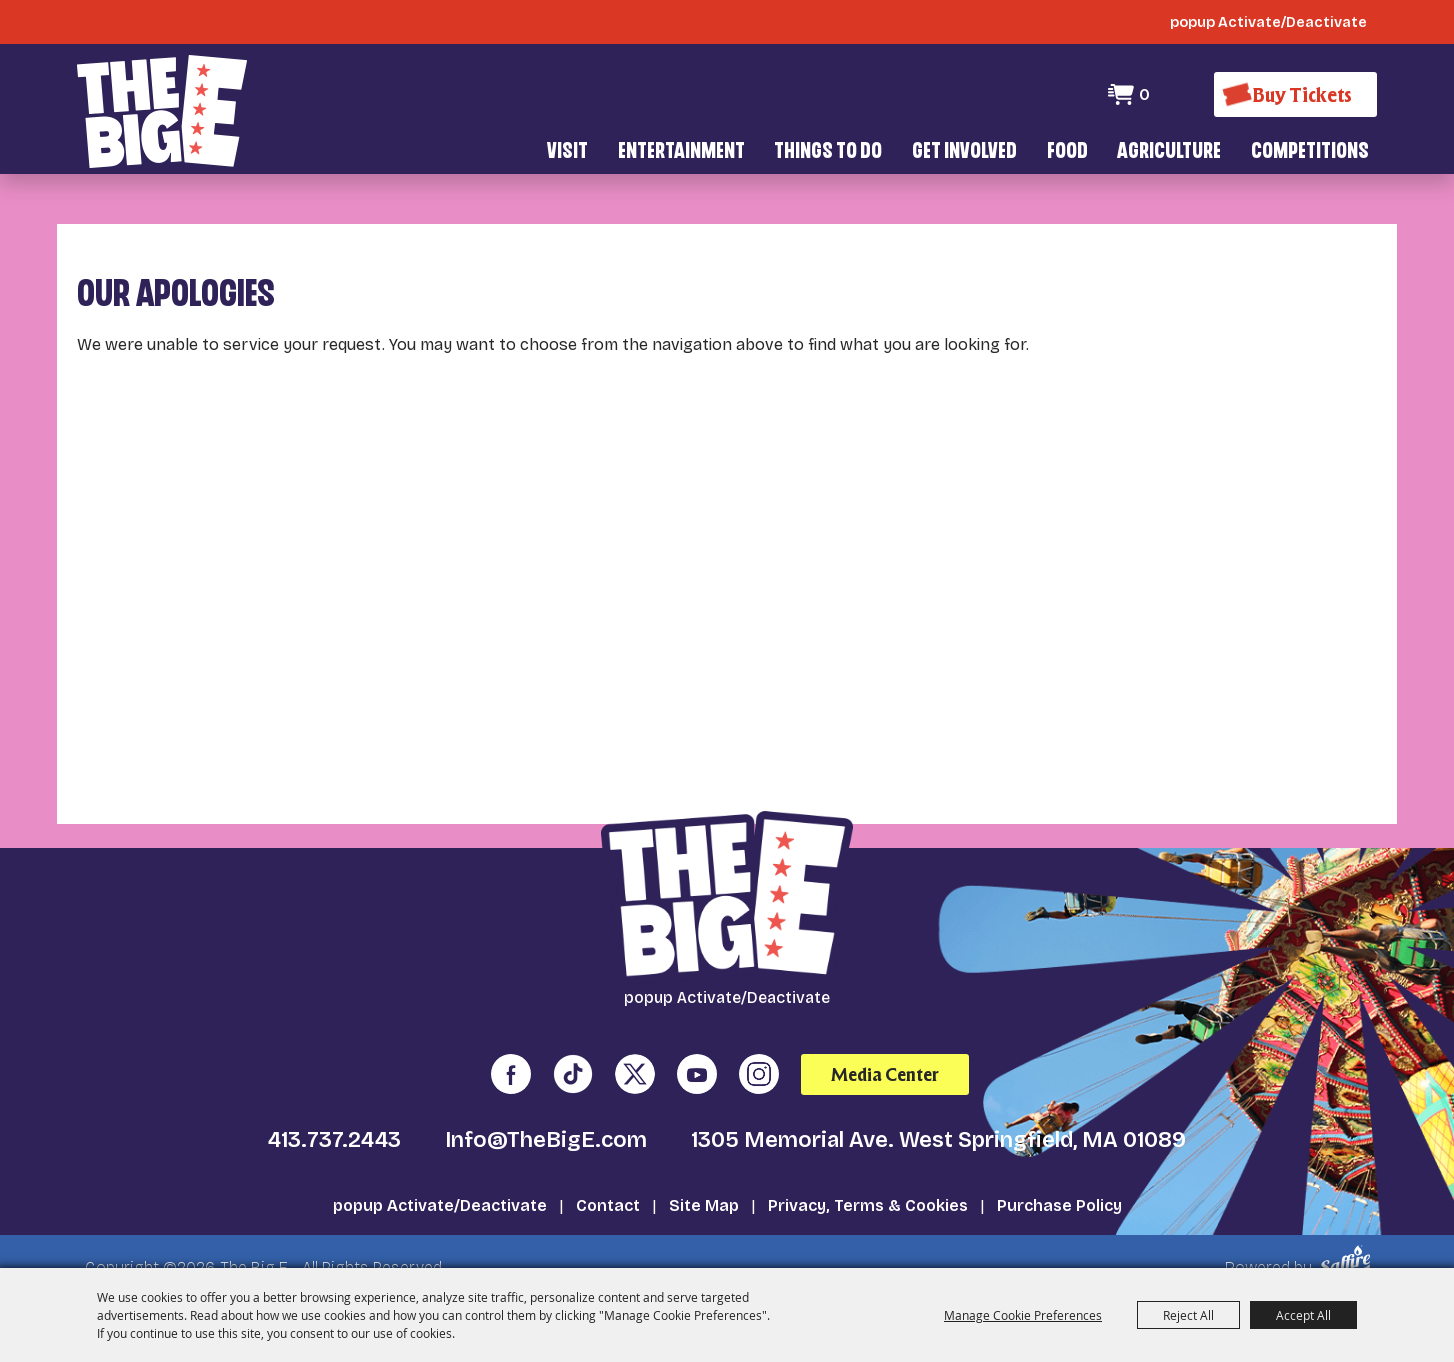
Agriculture (1169, 152)
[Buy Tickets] (1295, 94)
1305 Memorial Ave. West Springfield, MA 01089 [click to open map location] (938, 1111)
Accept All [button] (1303, 1315)
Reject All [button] (1188, 1315)
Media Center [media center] (885, 1045)
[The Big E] (162, 109)
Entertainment (681, 152)
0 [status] (1143, 94)
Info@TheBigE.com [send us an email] (546, 1111)
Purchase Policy (1059, 1176)
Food (1067, 152)
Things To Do (828, 152)
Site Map (704, 1176)
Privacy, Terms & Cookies (868, 1176)
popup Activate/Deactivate (440, 1176)
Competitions (1310, 152)
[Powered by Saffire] (1348, 1232)
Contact (608, 1176)
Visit (567, 152)
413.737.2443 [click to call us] (334, 1111)
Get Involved (964, 152)
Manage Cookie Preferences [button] (1023, 1315)
